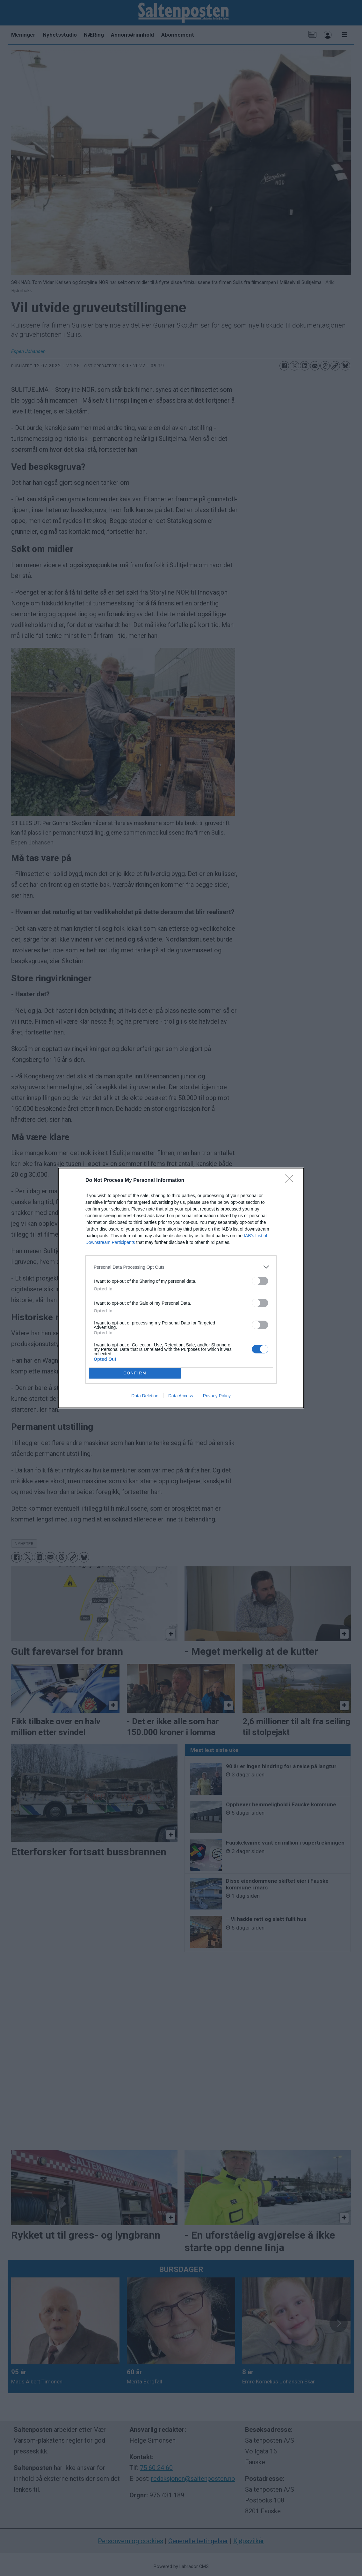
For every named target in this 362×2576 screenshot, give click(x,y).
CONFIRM (135, 1373)
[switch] (260, 1281)
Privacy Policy (217, 1395)
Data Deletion (144, 1395)
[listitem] (181, 1267)
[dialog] (181, 1288)
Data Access (180, 1395)
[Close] (291, 1181)
